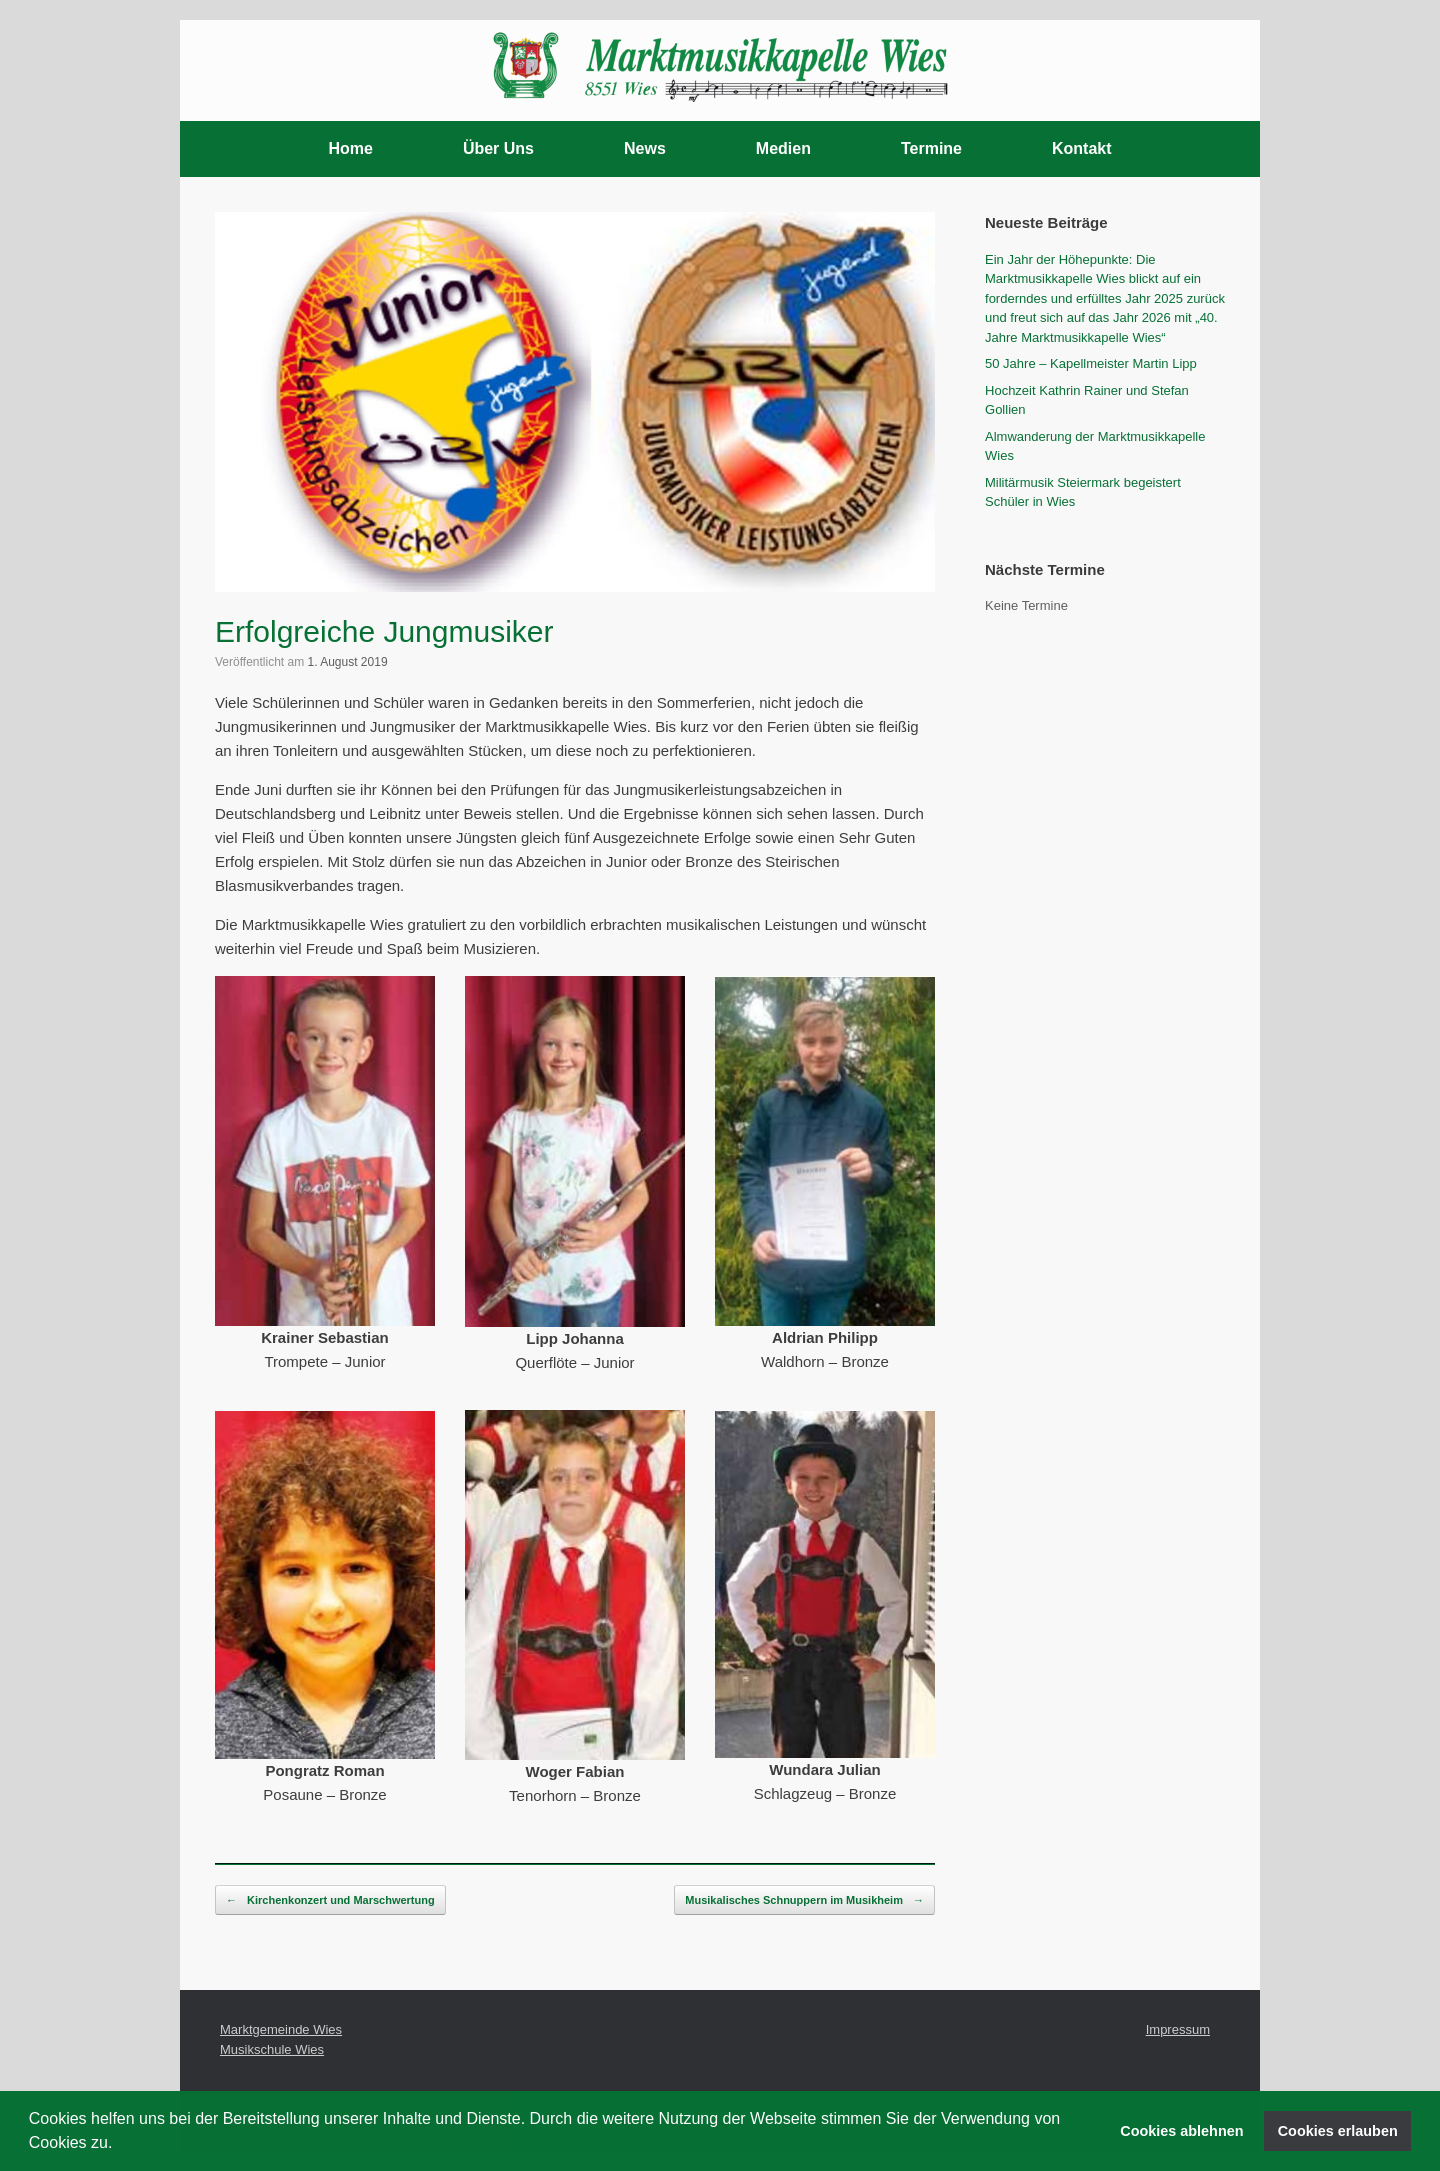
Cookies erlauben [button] (1338, 2131)
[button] (120, 2145)
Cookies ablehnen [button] (1181, 2131)
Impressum (1178, 2029)
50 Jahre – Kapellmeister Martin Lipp (1091, 363)
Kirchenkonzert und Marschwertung (330, 1900)
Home (350, 148)
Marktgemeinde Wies (281, 2029)
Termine (931, 148)
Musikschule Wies (272, 2049)
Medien (783, 148)
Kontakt (1082, 148)
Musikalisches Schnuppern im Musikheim (804, 1900)
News (645, 148)
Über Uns (498, 148)
